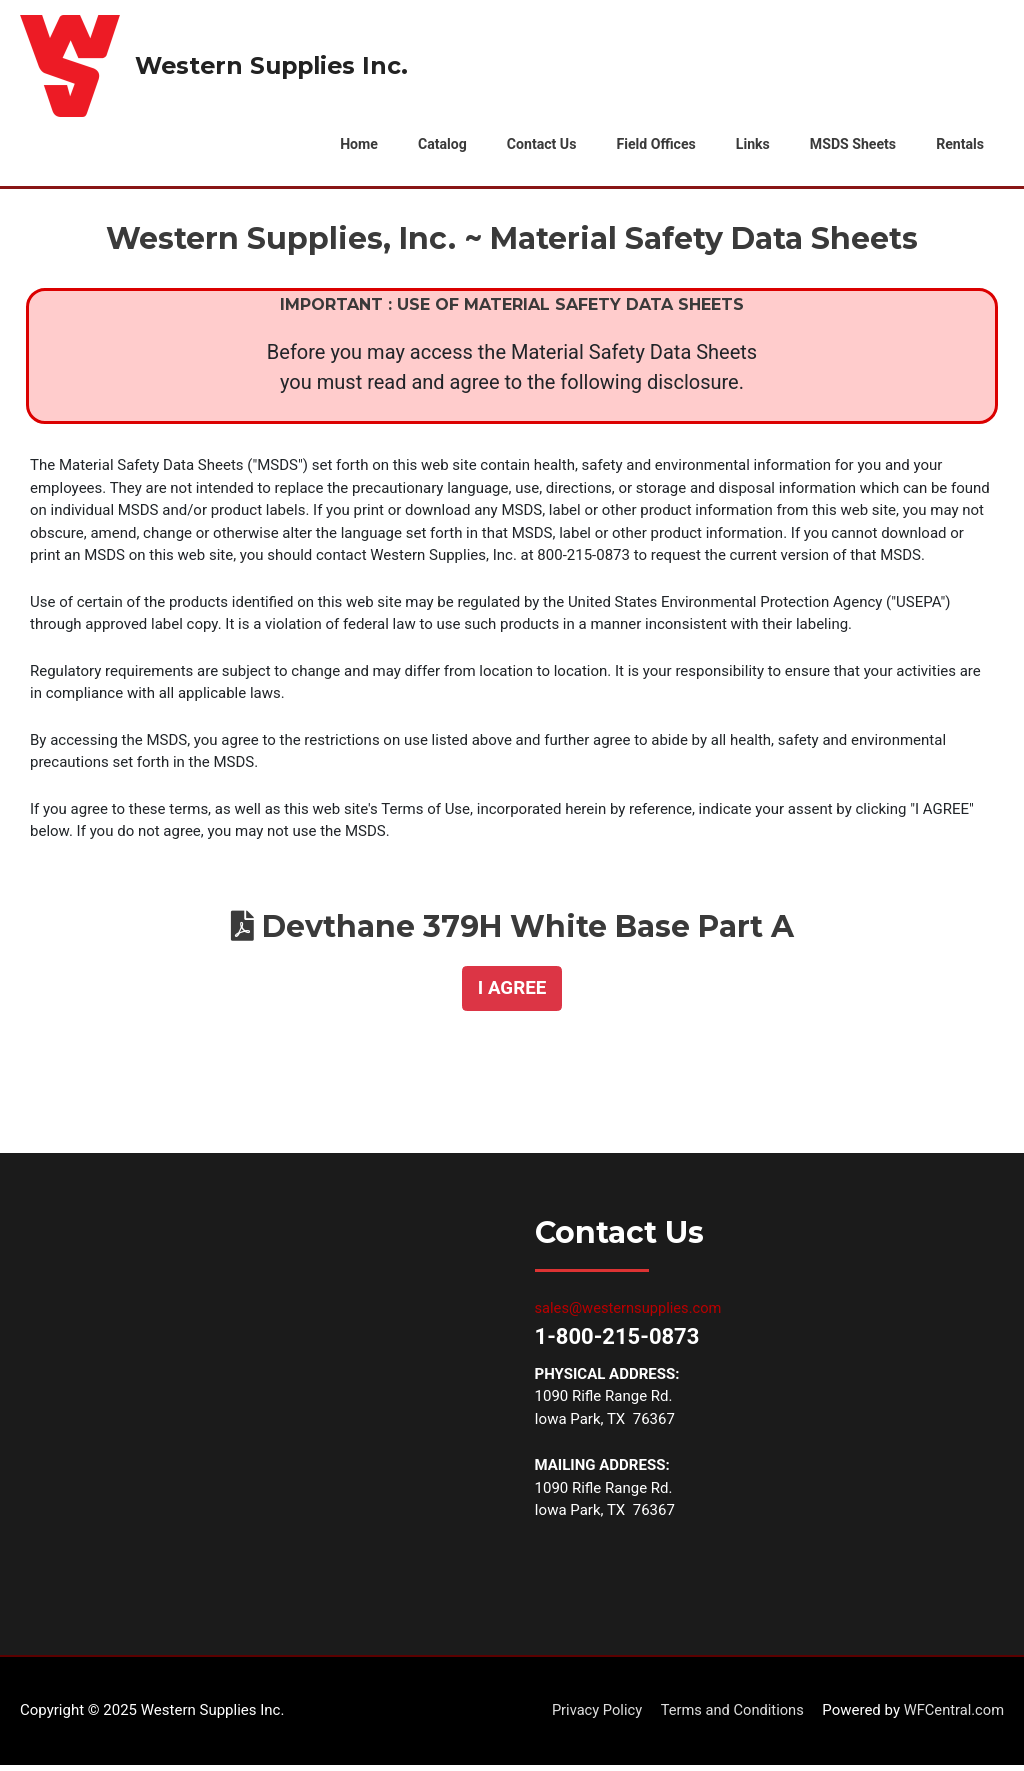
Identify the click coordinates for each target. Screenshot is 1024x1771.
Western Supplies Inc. (275, 65)
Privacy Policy (590, 1716)
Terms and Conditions (728, 1716)
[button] (512, 994)
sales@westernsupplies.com (630, 1314)
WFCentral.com (952, 1716)
